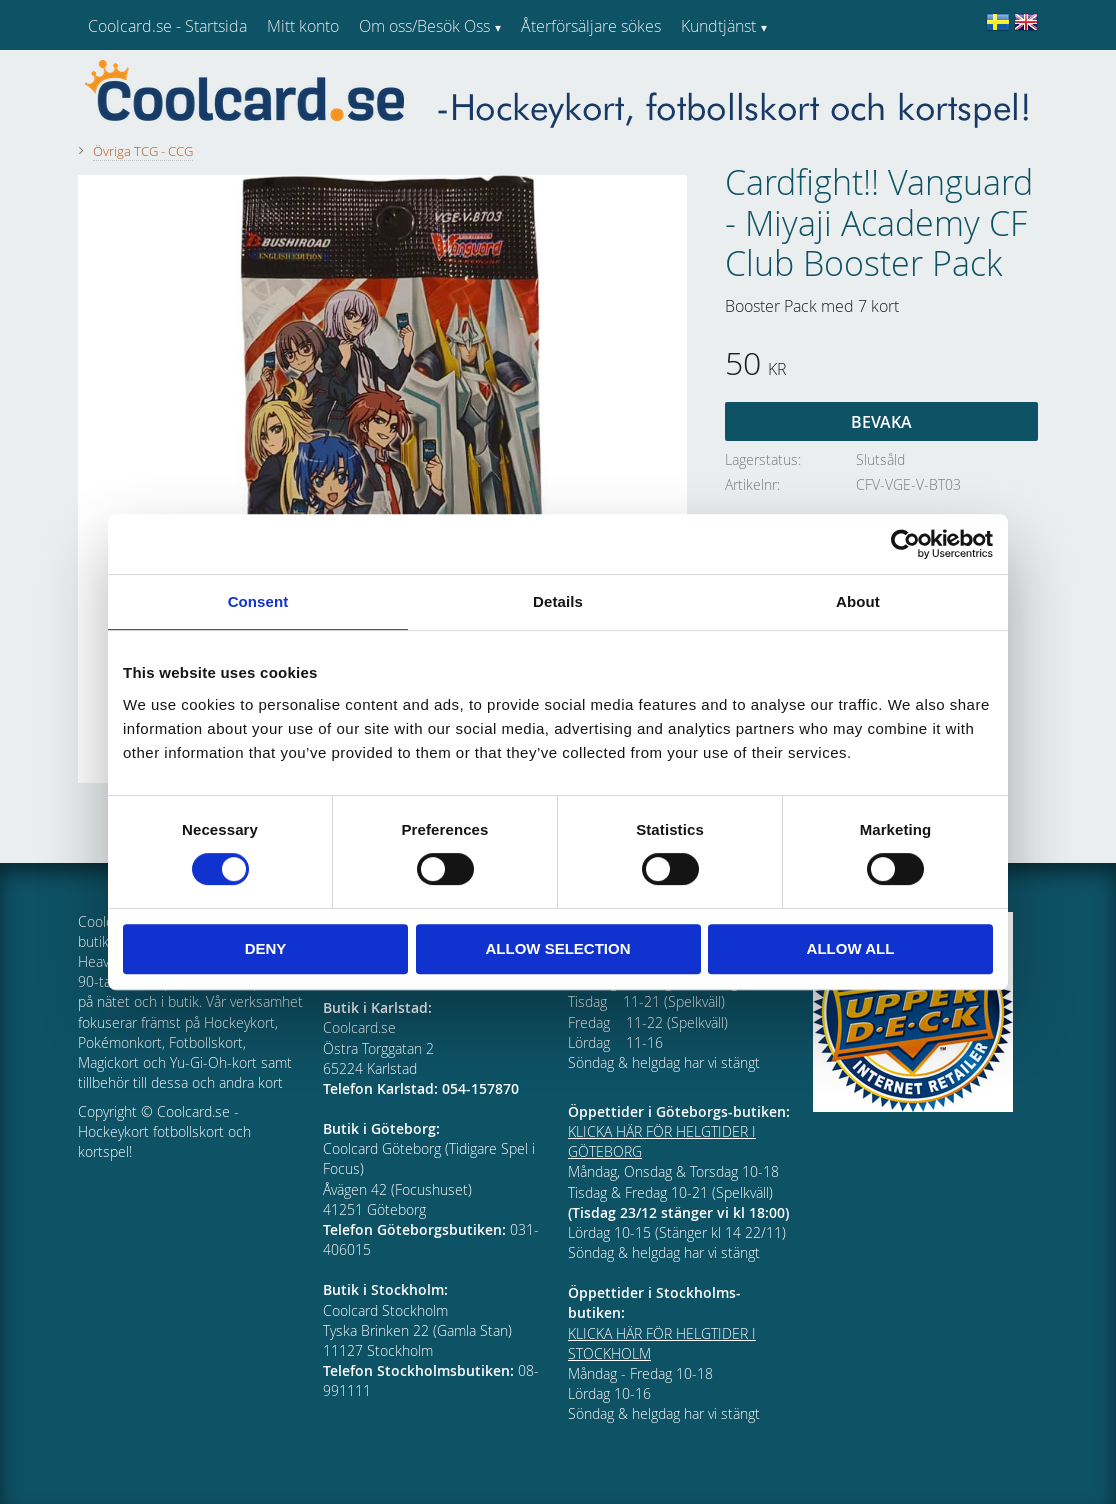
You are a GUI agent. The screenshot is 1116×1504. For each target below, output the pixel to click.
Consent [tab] (258, 601)
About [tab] (858, 601)
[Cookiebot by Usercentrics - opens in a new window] (905, 544)
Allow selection (558, 948)
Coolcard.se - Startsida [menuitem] (167, 26)
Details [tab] (558, 601)
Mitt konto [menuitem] (303, 26)
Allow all (851, 948)
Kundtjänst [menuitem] (718, 26)
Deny (266, 948)
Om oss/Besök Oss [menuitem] (424, 26)
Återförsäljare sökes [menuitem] (591, 26)
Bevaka (881, 422)
